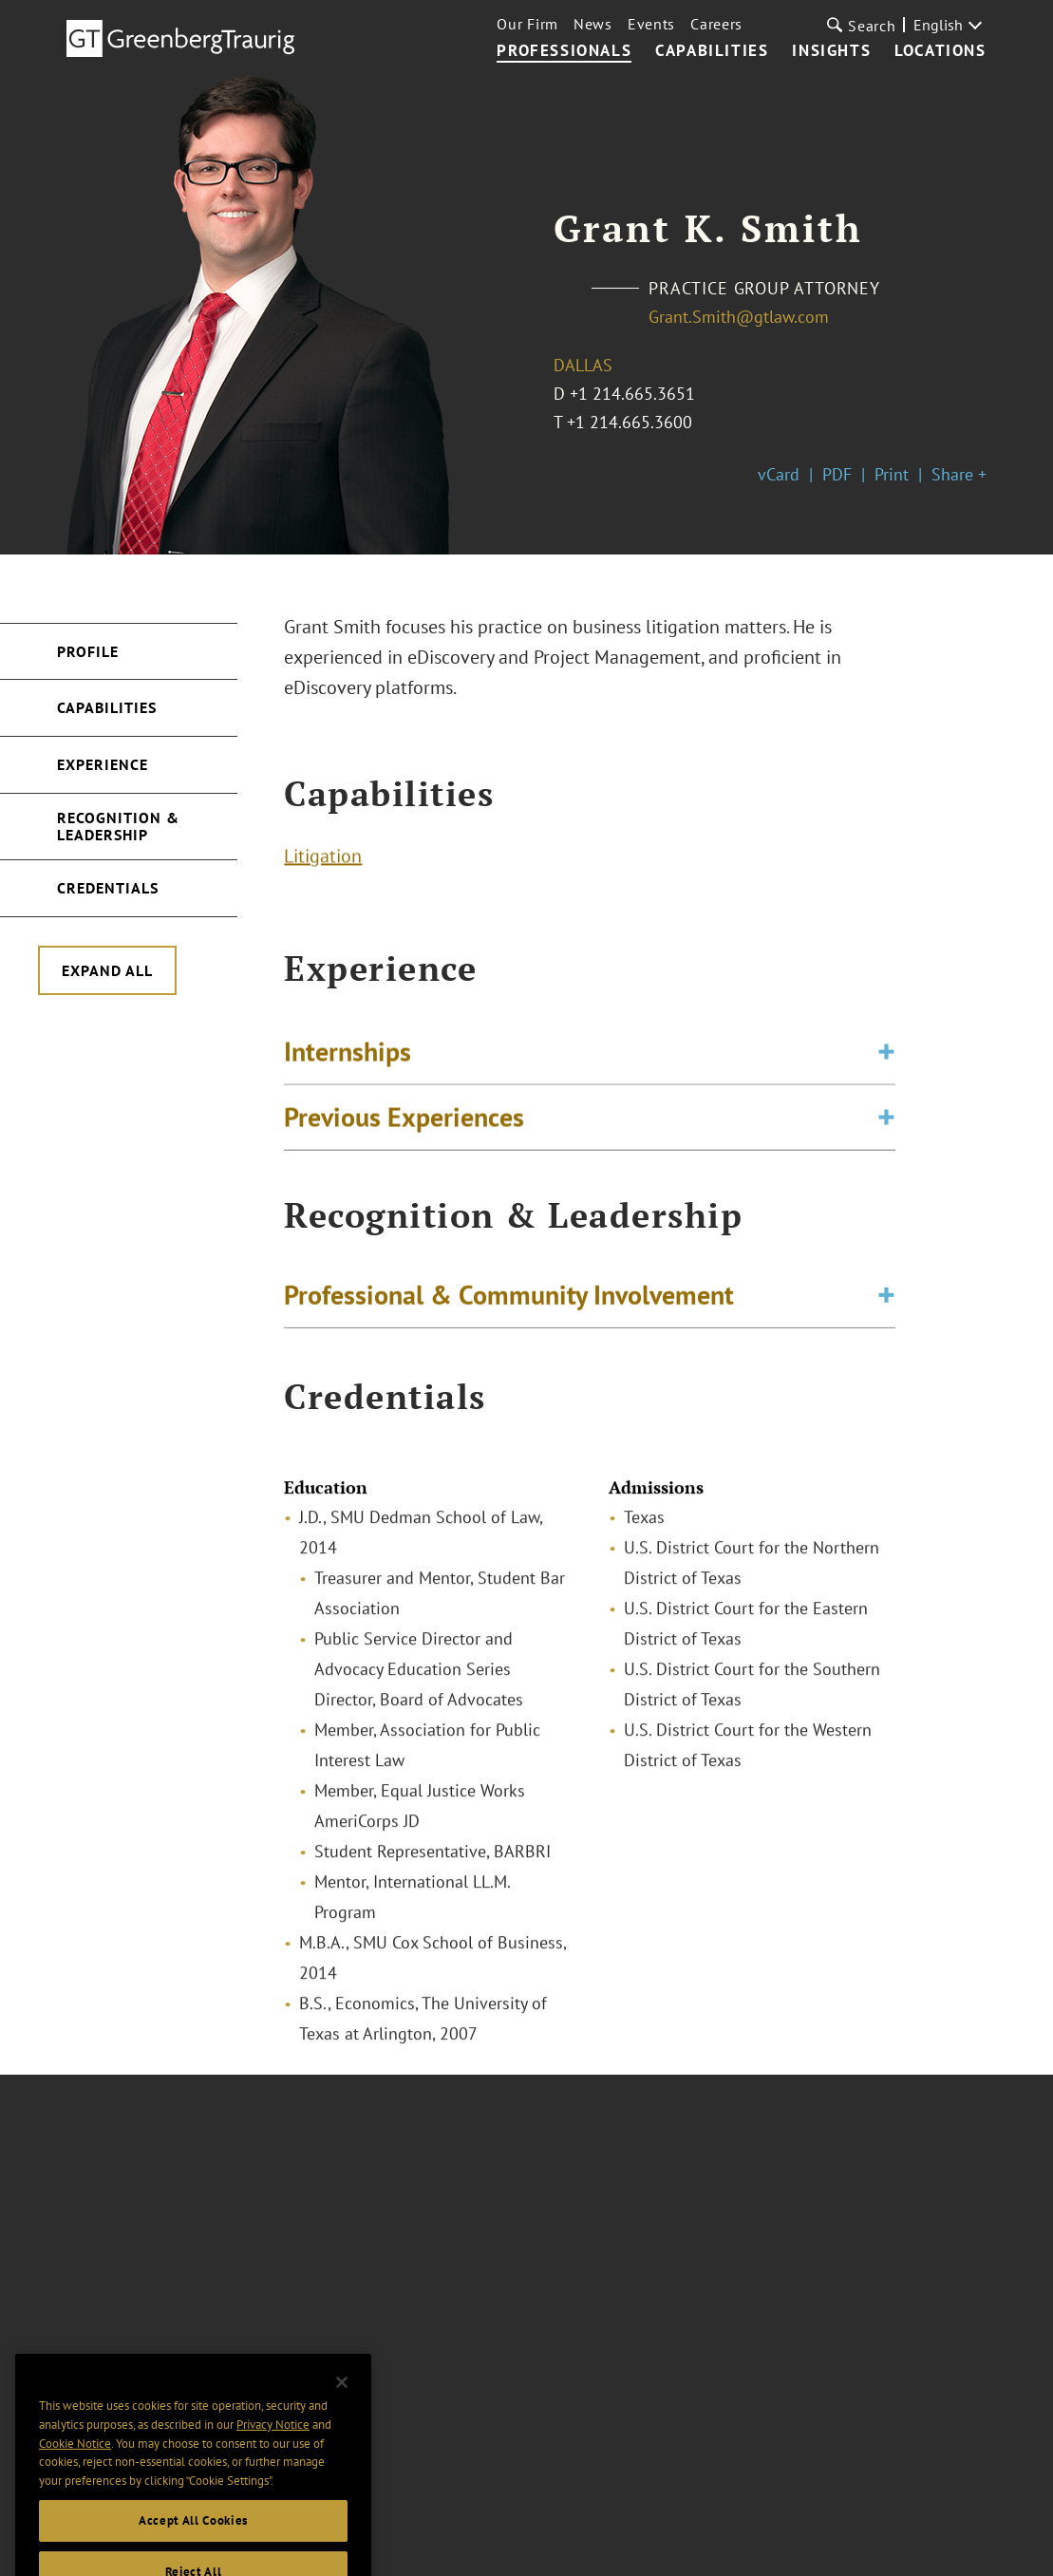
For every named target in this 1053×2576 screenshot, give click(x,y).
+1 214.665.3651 (632, 393)
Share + (959, 474)
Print (891, 474)
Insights (831, 51)
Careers (716, 23)
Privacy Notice (273, 2449)
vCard (778, 474)
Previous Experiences (404, 1123)
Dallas (583, 365)
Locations (940, 51)
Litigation (323, 859)
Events (651, 23)
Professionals (564, 51)
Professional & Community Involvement (509, 1298)
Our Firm (527, 23)
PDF (837, 474)
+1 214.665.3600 (629, 422)
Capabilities (711, 51)
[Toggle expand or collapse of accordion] (886, 1058)
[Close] (342, 2407)
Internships (347, 1058)
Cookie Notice (75, 2468)
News (593, 23)
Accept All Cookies (193, 2545)
